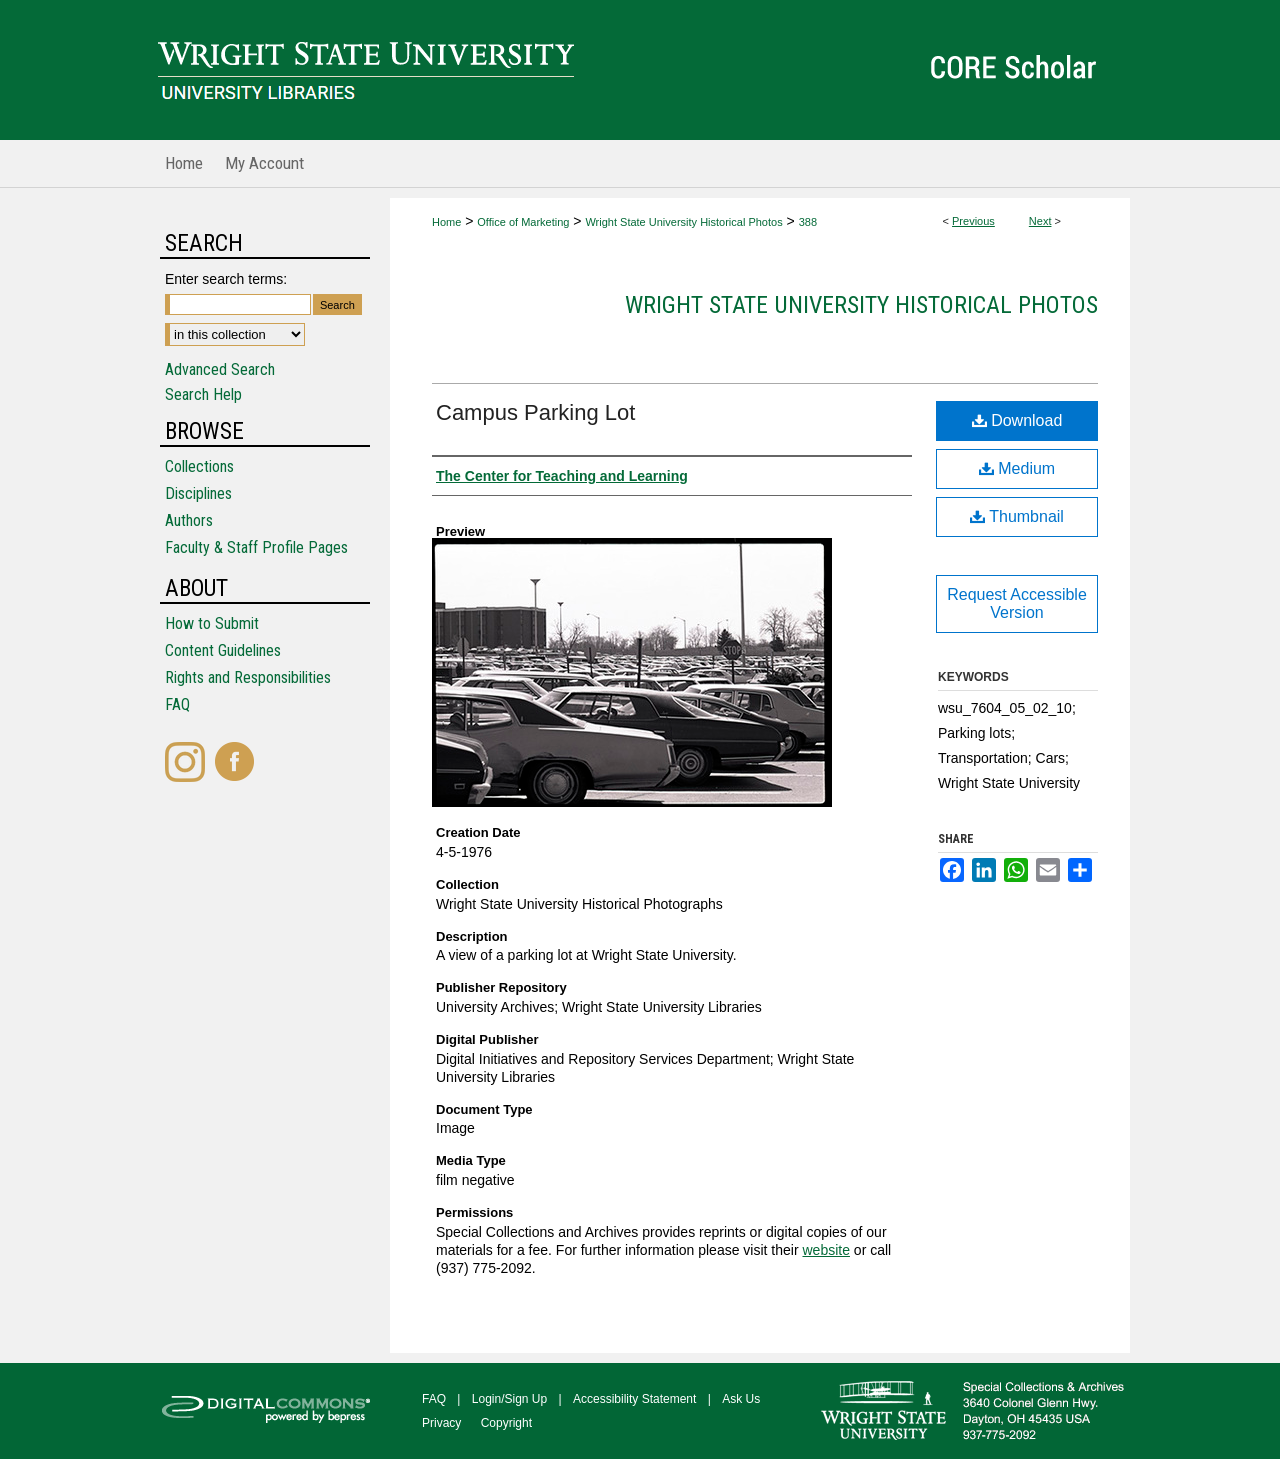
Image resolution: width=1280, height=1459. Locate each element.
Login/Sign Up (509, 1399)
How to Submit (212, 623)
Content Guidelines (223, 650)
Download (1017, 420)
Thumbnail (1017, 516)
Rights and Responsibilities (248, 677)
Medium (1017, 468)
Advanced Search (220, 369)
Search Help (203, 394)
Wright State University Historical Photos (683, 222)
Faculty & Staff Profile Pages (256, 547)
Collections (199, 466)
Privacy (441, 1423)
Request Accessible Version (1017, 603)
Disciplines (198, 493)
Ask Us (741, 1399)
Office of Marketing (523, 222)
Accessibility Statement (634, 1399)
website (825, 1250)
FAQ (177, 704)
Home (446, 222)
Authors (189, 520)
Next (1040, 221)
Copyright (506, 1423)
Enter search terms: (226, 279)
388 (808, 222)
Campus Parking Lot (535, 412)
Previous (973, 221)
